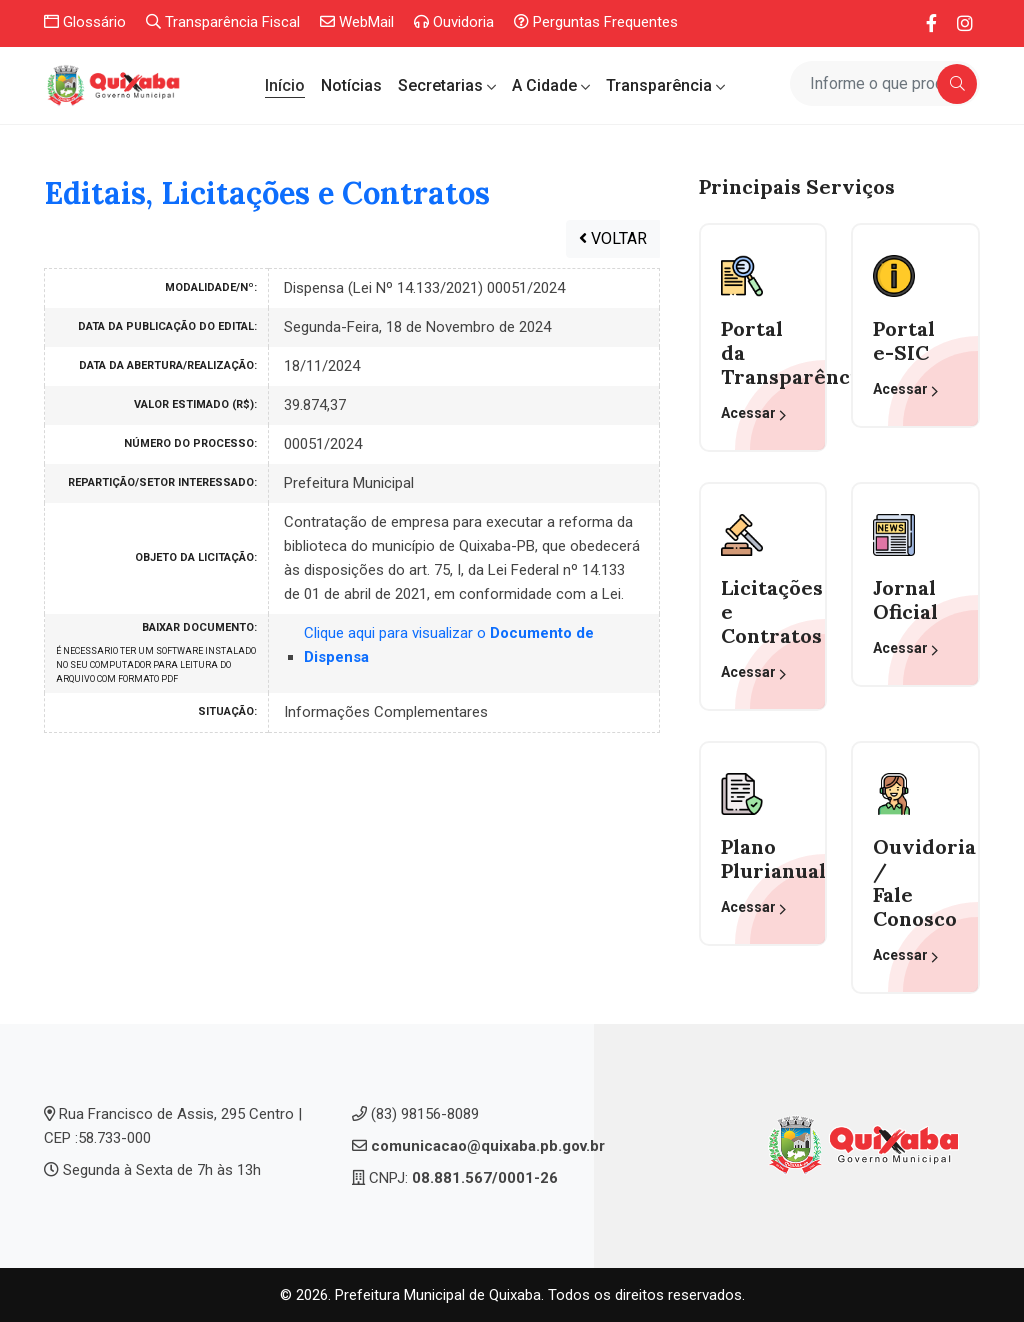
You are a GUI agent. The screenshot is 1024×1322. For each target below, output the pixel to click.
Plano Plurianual (763, 859)
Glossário (85, 22)
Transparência (661, 85)
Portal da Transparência (763, 353)
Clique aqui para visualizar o (449, 645)
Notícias (351, 85)
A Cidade (546, 85)
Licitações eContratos (763, 612)
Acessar (754, 414)
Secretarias (442, 85)
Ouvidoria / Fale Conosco (915, 883)
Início (285, 85)
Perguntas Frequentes (596, 22)
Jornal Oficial (905, 600)
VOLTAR (613, 238)
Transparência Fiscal (223, 22)
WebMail (357, 22)
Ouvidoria (454, 22)
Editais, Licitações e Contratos (267, 193)
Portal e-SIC (904, 341)
